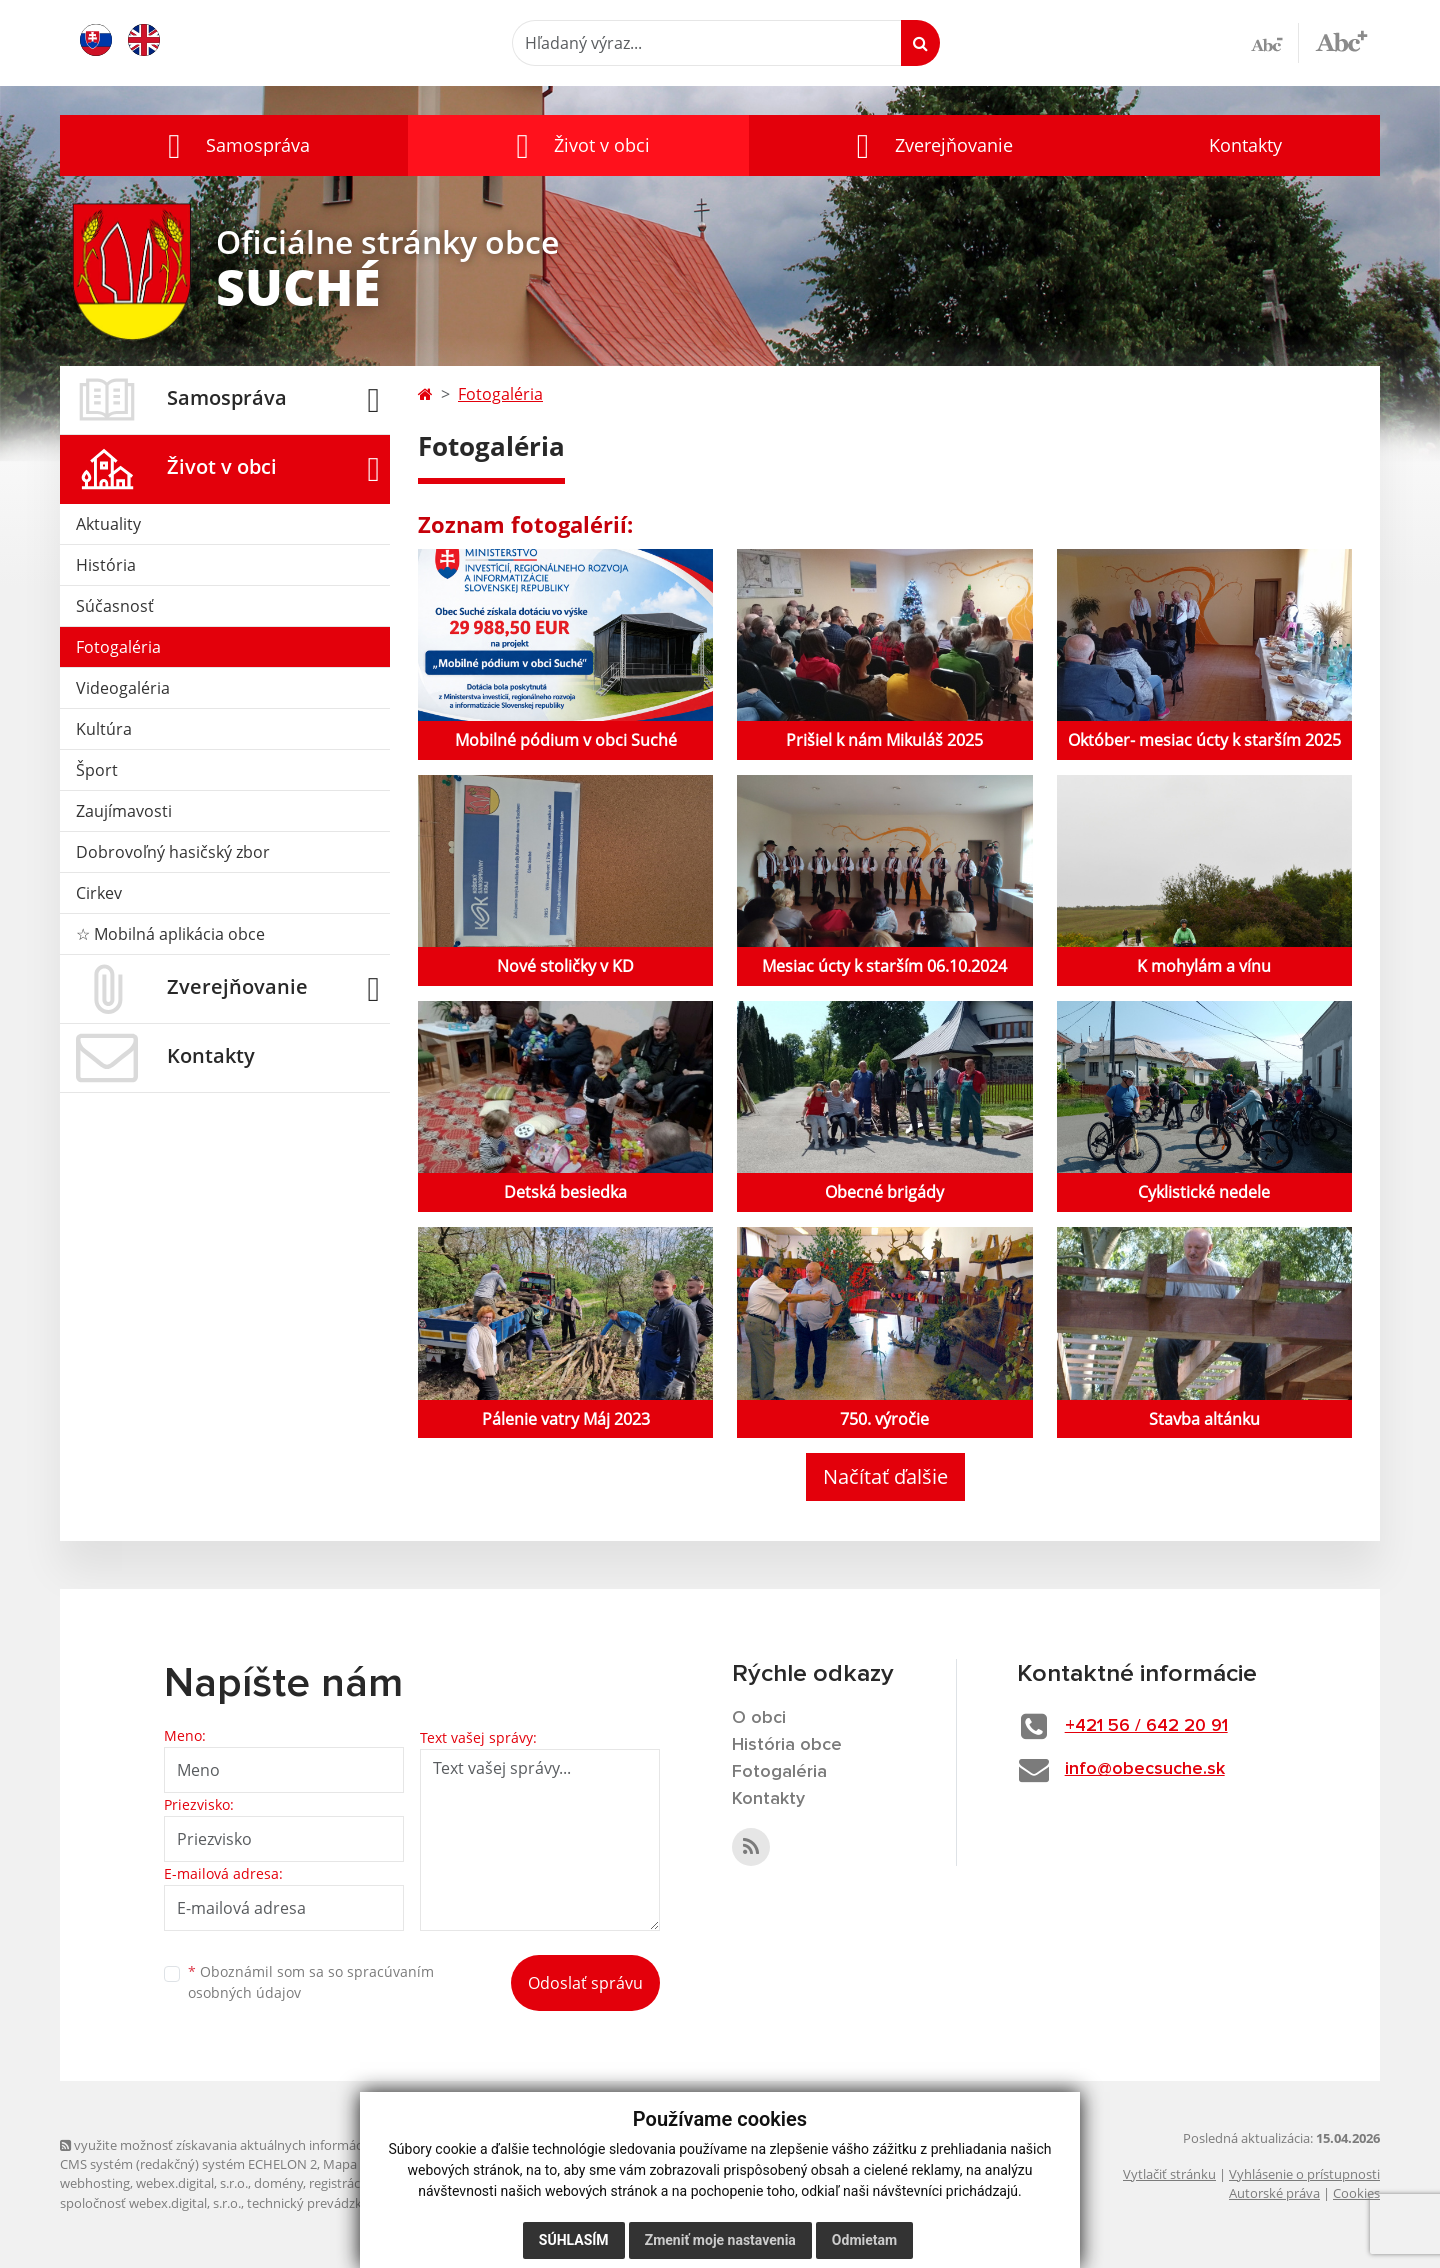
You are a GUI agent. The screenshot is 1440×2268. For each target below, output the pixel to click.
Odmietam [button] (864, 2240)
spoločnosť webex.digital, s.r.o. (150, 2203)
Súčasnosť (115, 606)
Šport (97, 770)
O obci (759, 1718)
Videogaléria (123, 688)
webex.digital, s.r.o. (192, 2183)
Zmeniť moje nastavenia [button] (720, 2240)
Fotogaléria (118, 647)
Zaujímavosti (124, 811)
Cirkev (99, 893)
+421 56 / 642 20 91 (1146, 1726)
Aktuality (108, 524)
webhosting (95, 2183)
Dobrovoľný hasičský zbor (173, 852)
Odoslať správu (585, 1983)
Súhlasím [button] (574, 2240)
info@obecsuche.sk (1145, 1769)
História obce (787, 1745)
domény (278, 2183)
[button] (234, 145)
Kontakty (1245, 145)
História (106, 565)
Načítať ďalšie (885, 1476)
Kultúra (104, 729)
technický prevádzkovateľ (323, 2203)
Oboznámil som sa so (311, 1982)
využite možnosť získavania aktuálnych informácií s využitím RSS (258, 2145)
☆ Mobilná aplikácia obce (170, 934)
